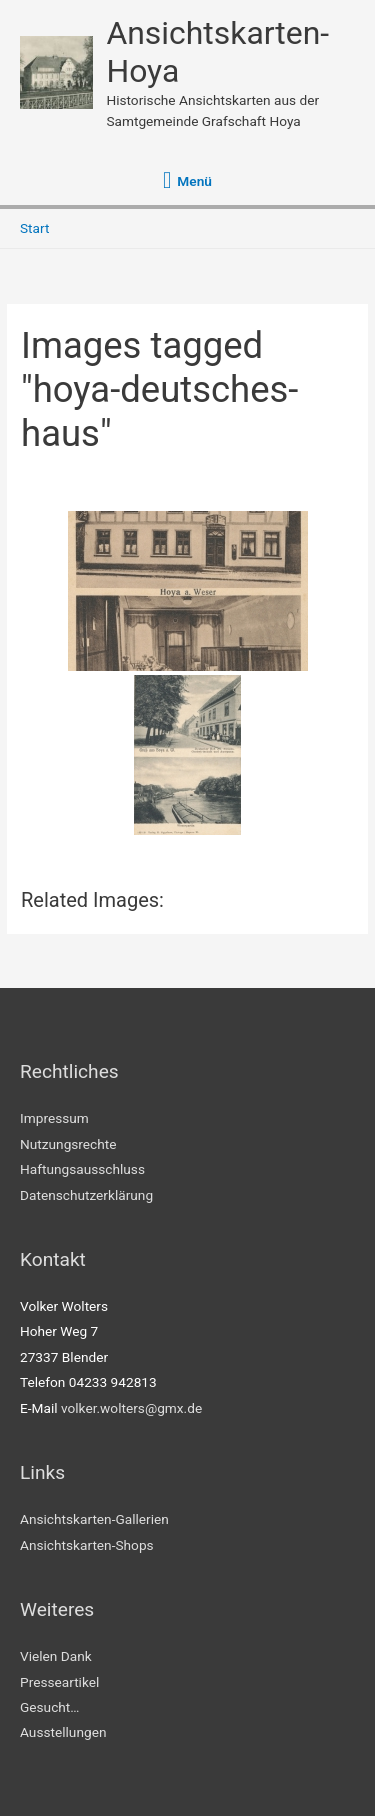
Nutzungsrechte (68, 1144)
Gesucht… (49, 1707)
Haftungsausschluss (82, 1169)
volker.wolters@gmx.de (131, 1408)
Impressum (54, 1118)
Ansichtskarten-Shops (87, 1545)
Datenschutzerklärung (86, 1195)
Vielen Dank (56, 1656)
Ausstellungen (63, 1732)
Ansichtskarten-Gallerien (94, 1519)
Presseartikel (59, 1682)
